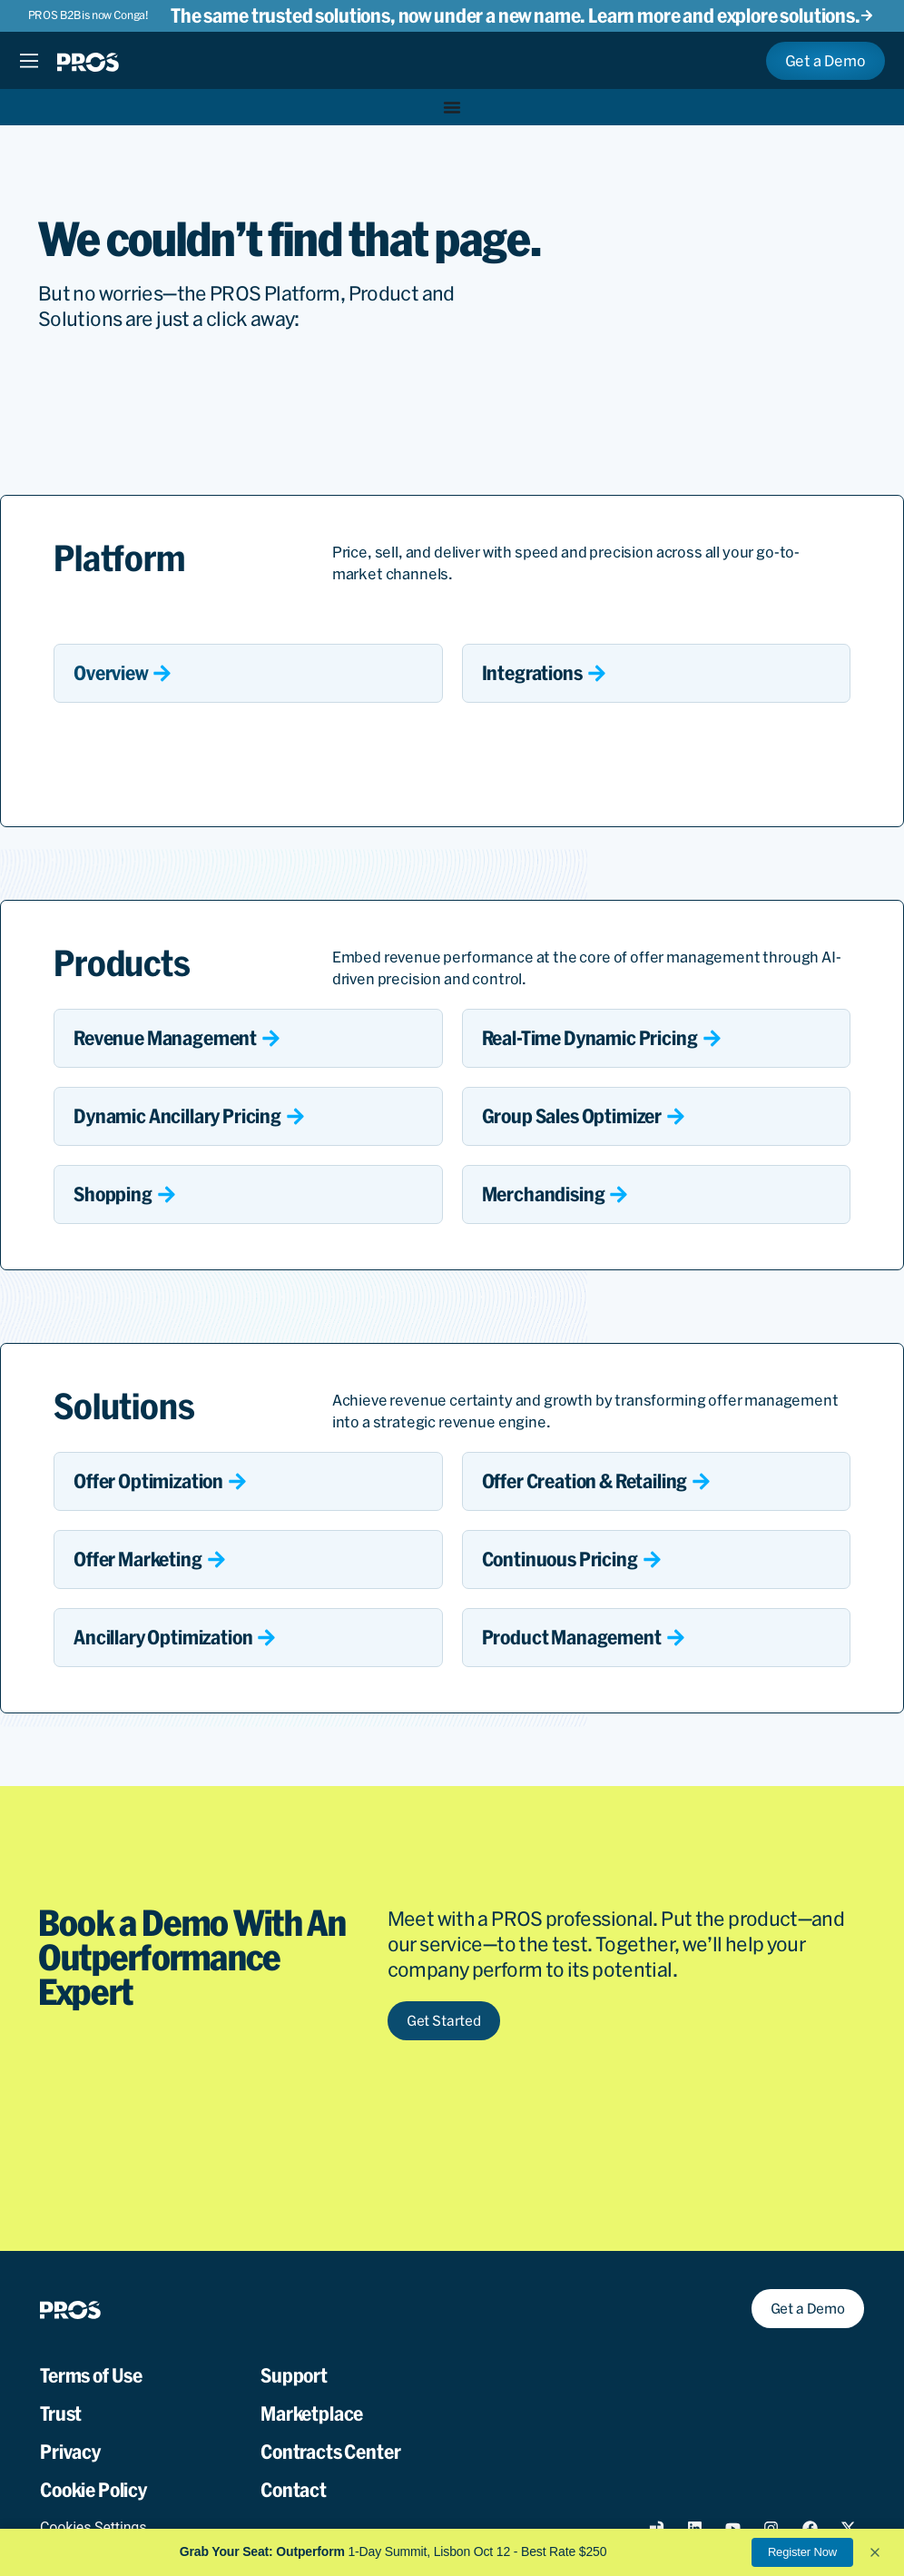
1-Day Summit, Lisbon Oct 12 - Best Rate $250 (393, 2551)
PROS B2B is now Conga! (88, 15)
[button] (875, 2552)
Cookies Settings (93, 2527)
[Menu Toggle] (28, 60)
